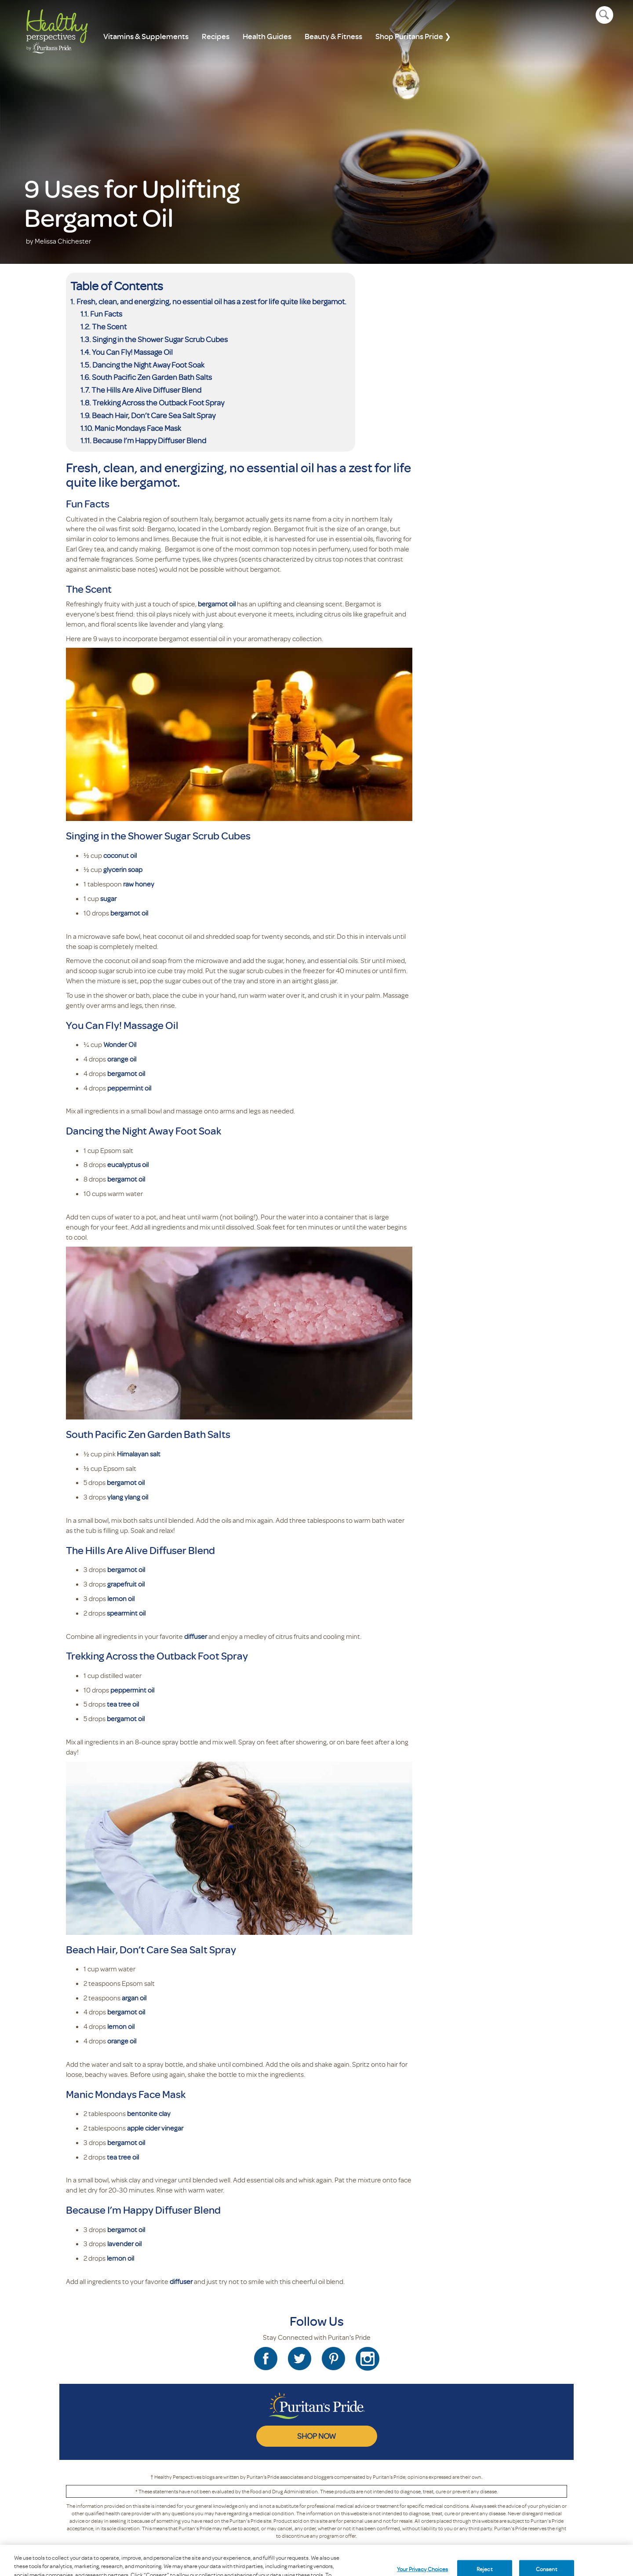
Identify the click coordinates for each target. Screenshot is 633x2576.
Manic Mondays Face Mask (138, 428)
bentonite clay (149, 2113)
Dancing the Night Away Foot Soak (148, 364)
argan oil (134, 1997)
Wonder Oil (119, 1044)
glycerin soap (122, 869)
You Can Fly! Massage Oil (132, 352)
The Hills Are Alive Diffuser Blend (146, 389)
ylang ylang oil (127, 1496)
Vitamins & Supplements (146, 36)
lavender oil (124, 2243)
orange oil (121, 1058)
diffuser (195, 1636)
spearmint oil (126, 1613)
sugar (108, 898)
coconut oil (120, 855)
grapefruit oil (126, 1584)
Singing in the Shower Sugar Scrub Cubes (160, 339)
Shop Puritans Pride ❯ (413, 36)
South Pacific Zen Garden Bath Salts (152, 377)
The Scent (109, 326)
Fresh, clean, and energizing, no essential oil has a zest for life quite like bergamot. (211, 301)
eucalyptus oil (128, 1164)
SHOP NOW (316, 2436)
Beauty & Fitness (333, 36)
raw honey (138, 883)
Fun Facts (106, 313)
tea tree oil (123, 1704)
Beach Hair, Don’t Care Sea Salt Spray (153, 415)
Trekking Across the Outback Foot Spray (158, 402)
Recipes (215, 36)
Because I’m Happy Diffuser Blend (149, 440)
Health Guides (267, 36)
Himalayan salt (138, 1453)
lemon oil (121, 1598)
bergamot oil (217, 603)
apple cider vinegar (155, 2128)
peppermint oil (129, 1088)
